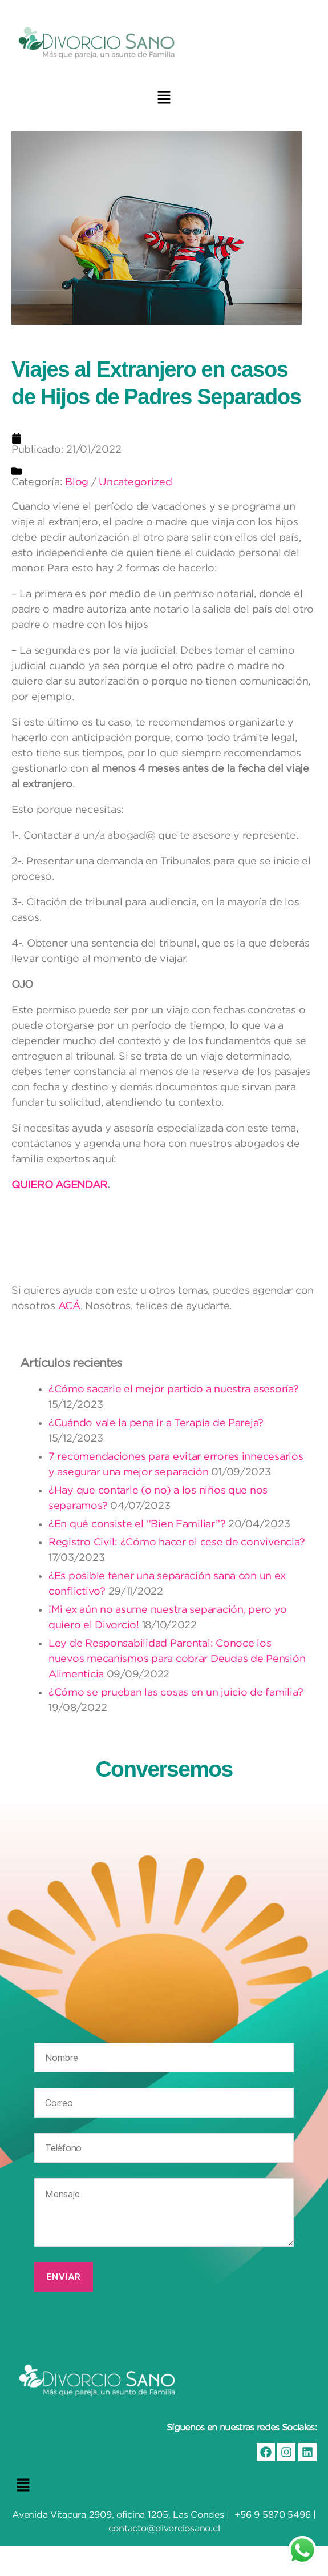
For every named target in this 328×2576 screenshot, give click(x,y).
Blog (76, 481)
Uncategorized (135, 481)
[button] (163, 96)
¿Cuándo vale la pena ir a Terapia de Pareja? (156, 1422)
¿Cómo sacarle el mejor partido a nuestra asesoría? (173, 1388)
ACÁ (69, 1305)
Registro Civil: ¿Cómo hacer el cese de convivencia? (176, 1541)
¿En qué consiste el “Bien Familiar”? (136, 1523)
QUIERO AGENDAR (59, 1184)
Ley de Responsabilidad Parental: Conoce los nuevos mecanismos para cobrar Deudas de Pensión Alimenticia (176, 1658)
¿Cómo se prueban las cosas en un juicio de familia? (175, 1692)
